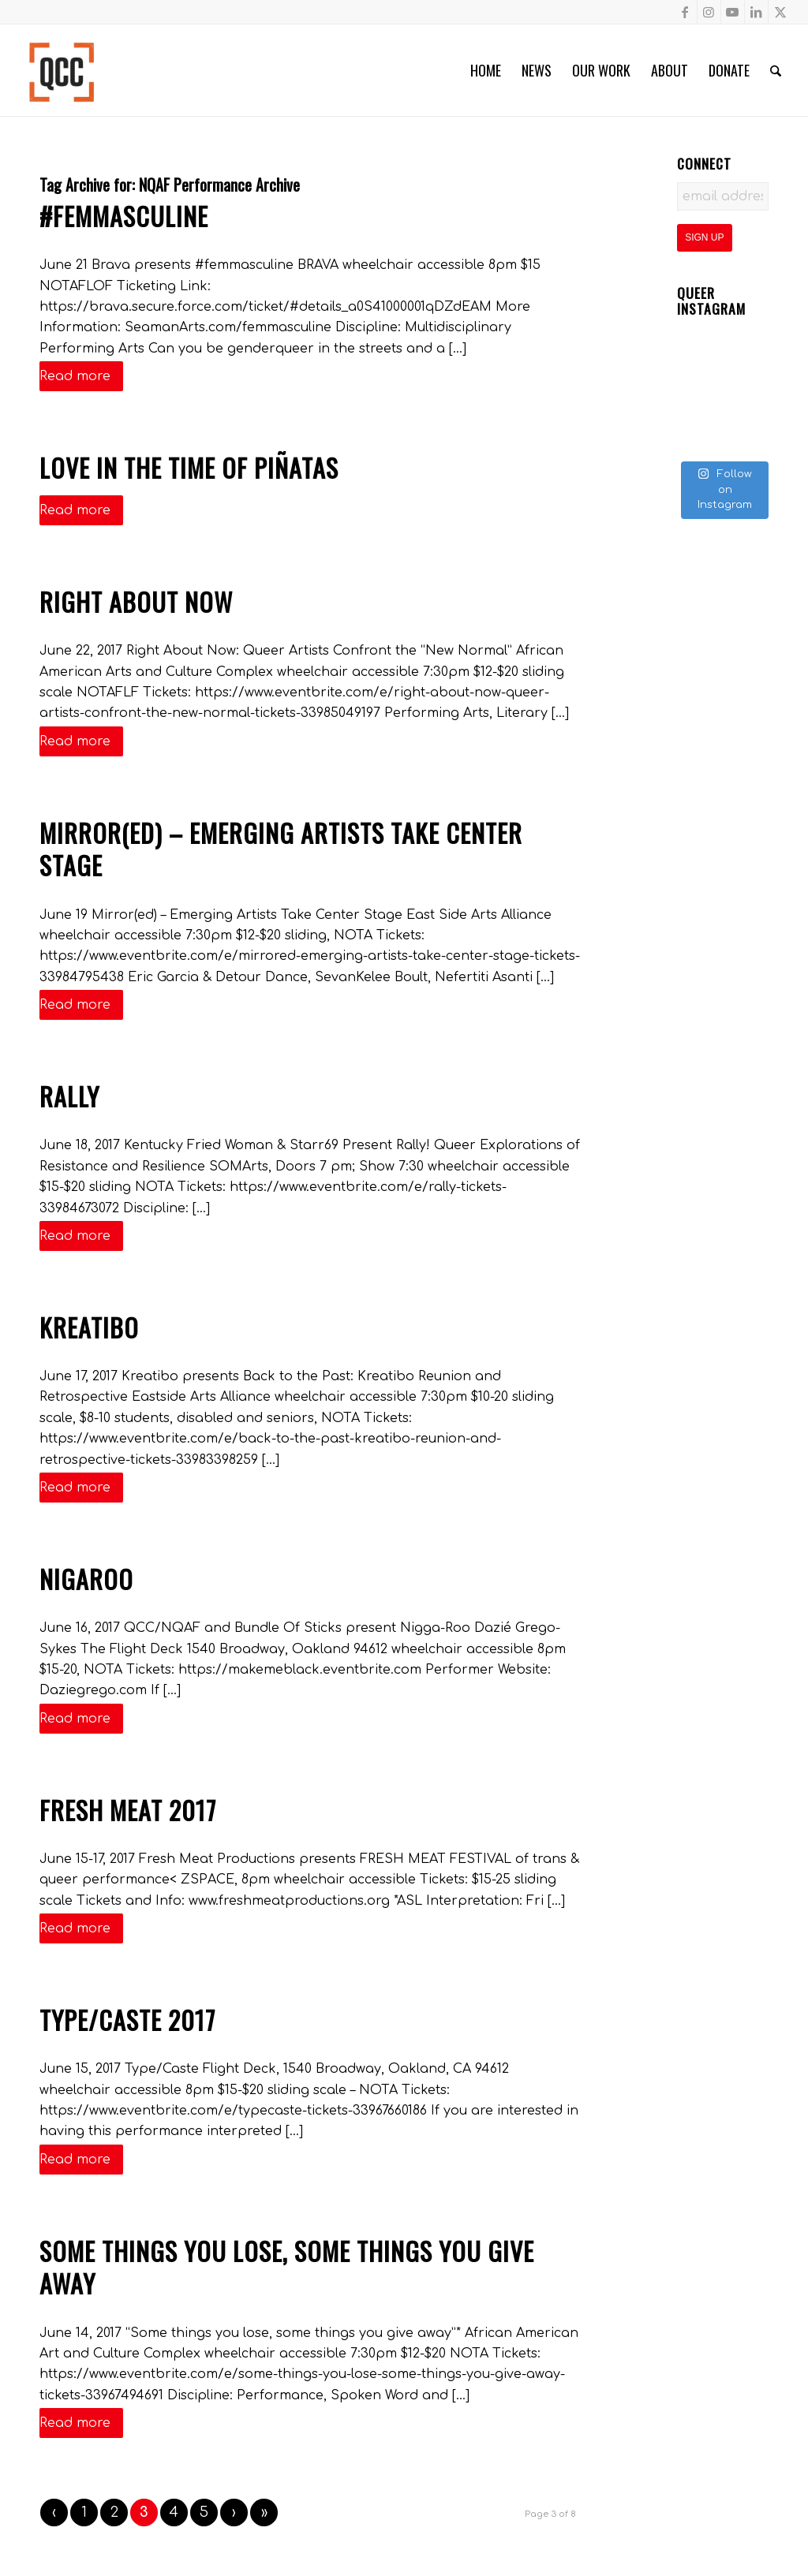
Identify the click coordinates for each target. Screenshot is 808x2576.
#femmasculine (123, 215)
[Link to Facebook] (685, 12)
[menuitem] (485, 70)
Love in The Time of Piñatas (189, 467)
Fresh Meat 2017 (127, 1809)
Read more (81, 376)
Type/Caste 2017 (127, 2019)
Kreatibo (89, 1327)
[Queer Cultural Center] (61, 70)
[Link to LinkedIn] (756, 12)
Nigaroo (86, 1578)
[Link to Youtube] (732, 12)
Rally (69, 1095)
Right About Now (136, 601)
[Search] (775, 70)
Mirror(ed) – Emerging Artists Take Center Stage (280, 849)
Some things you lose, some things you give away (286, 2267)
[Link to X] (780, 12)
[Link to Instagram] (709, 12)
